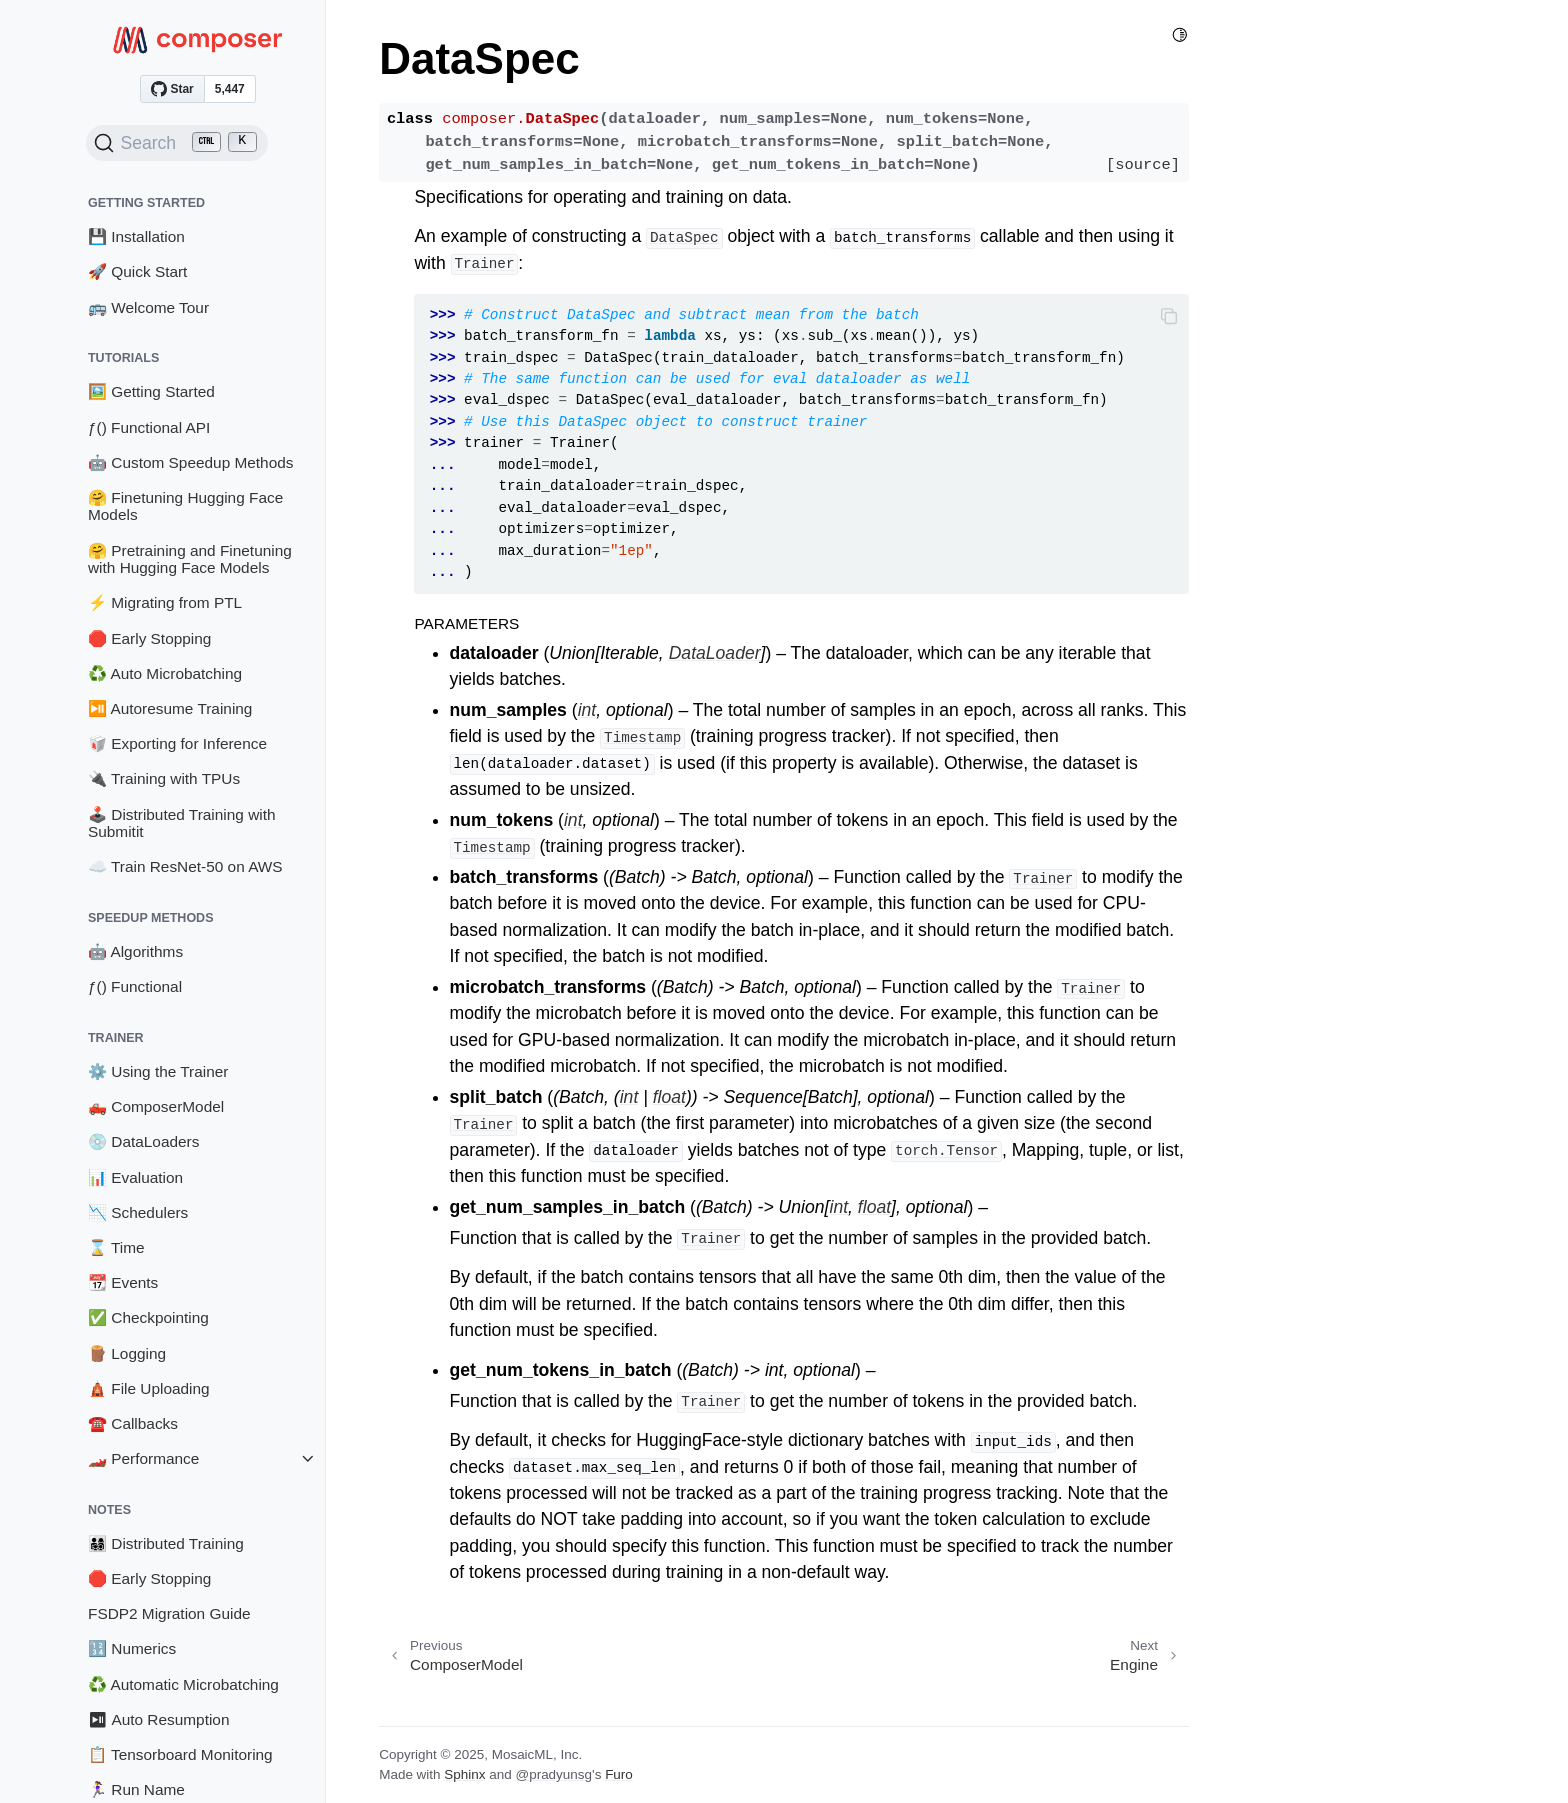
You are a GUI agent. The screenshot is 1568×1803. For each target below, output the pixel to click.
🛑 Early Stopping (149, 638)
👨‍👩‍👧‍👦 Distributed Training (166, 1543)
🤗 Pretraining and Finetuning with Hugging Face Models (190, 559)
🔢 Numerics (132, 1648)
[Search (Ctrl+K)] (177, 143)
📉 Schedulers (138, 1212)
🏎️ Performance (143, 1458)
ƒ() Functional (135, 986)
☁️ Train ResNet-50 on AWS (185, 866)
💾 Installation (136, 236)
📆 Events (123, 1282)
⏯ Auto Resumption (159, 1719)
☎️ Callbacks (133, 1423)
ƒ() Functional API (149, 427)
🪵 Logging (127, 1353)
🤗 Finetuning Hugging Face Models (185, 506)
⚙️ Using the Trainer (158, 1071)
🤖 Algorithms (135, 951)
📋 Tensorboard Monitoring (180, 1754)
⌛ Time (116, 1247)
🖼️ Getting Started (151, 391)
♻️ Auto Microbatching (165, 673)
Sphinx (464, 1774)
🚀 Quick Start (137, 271)
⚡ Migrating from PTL (165, 602)
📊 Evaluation (135, 1177)
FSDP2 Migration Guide (169, 1613)
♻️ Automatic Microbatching (183, 1684)
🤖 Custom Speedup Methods (191, 462)
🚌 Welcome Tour (148, 307)
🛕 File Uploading (149, 1388)
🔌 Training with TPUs (164, 778)
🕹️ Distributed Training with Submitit (182, 823)
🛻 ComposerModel (156, 1106)
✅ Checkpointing (148, 1317)
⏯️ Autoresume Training (170, 708)
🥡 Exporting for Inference (177, 743)
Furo (619, 1774)
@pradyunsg (553, 1774)
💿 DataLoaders (143, 1141)
